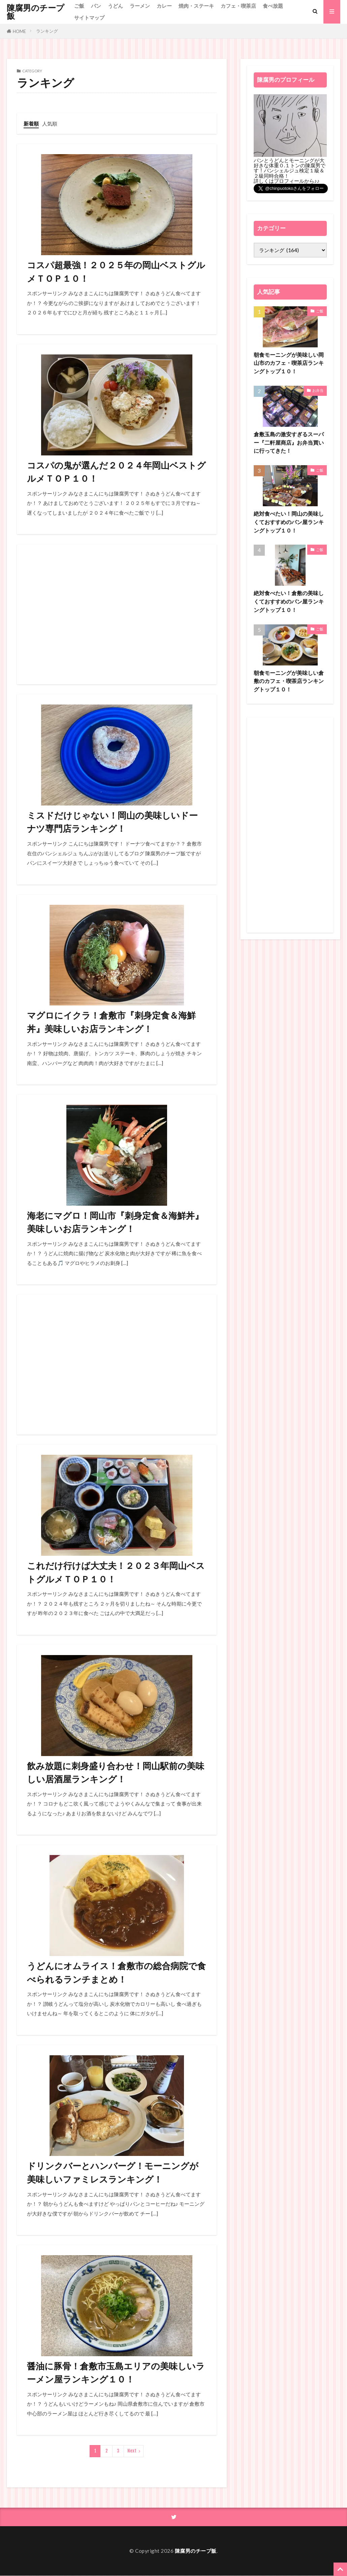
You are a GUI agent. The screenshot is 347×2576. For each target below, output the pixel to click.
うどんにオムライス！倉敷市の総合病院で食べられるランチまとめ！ (116, 1973)
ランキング (47, 31)
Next (131, 2451)
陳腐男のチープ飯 (35, 12)
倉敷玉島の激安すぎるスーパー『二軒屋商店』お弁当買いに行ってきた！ (288, 442)
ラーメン (140, 6)
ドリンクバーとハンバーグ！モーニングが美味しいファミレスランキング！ (112, 2173)
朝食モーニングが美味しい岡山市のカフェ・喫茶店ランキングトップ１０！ (288, 363)
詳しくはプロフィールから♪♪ (286, 181)
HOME (19, 31)
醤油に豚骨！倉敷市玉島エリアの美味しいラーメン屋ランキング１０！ (116, 2373)
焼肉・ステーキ (196, 6)
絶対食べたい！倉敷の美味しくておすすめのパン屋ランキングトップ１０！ (288, 602)
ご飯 (79, 6)
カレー (164, 6)
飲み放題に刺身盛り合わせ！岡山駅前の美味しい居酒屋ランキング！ (115, 1772)
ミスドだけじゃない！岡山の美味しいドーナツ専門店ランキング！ (112, 822)
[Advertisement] (117, 614)
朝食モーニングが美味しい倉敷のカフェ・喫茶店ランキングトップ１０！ (288, 681)
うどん (115, 6)
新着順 (31, 124)
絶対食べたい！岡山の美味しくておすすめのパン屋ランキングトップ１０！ (288, 522)
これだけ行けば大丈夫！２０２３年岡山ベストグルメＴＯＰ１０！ (116, 1572)
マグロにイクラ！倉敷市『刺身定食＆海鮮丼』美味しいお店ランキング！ (111, 1022)
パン (96, 6)
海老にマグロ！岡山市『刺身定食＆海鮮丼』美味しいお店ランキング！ (115, 1222)
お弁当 (317, 390)
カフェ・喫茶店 (238, 6)
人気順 (49, 124)
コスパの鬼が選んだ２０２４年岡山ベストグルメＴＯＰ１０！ (116, 472)
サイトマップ (89, 17)
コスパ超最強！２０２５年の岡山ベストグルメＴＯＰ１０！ (116, 272)
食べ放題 (273, 6)
